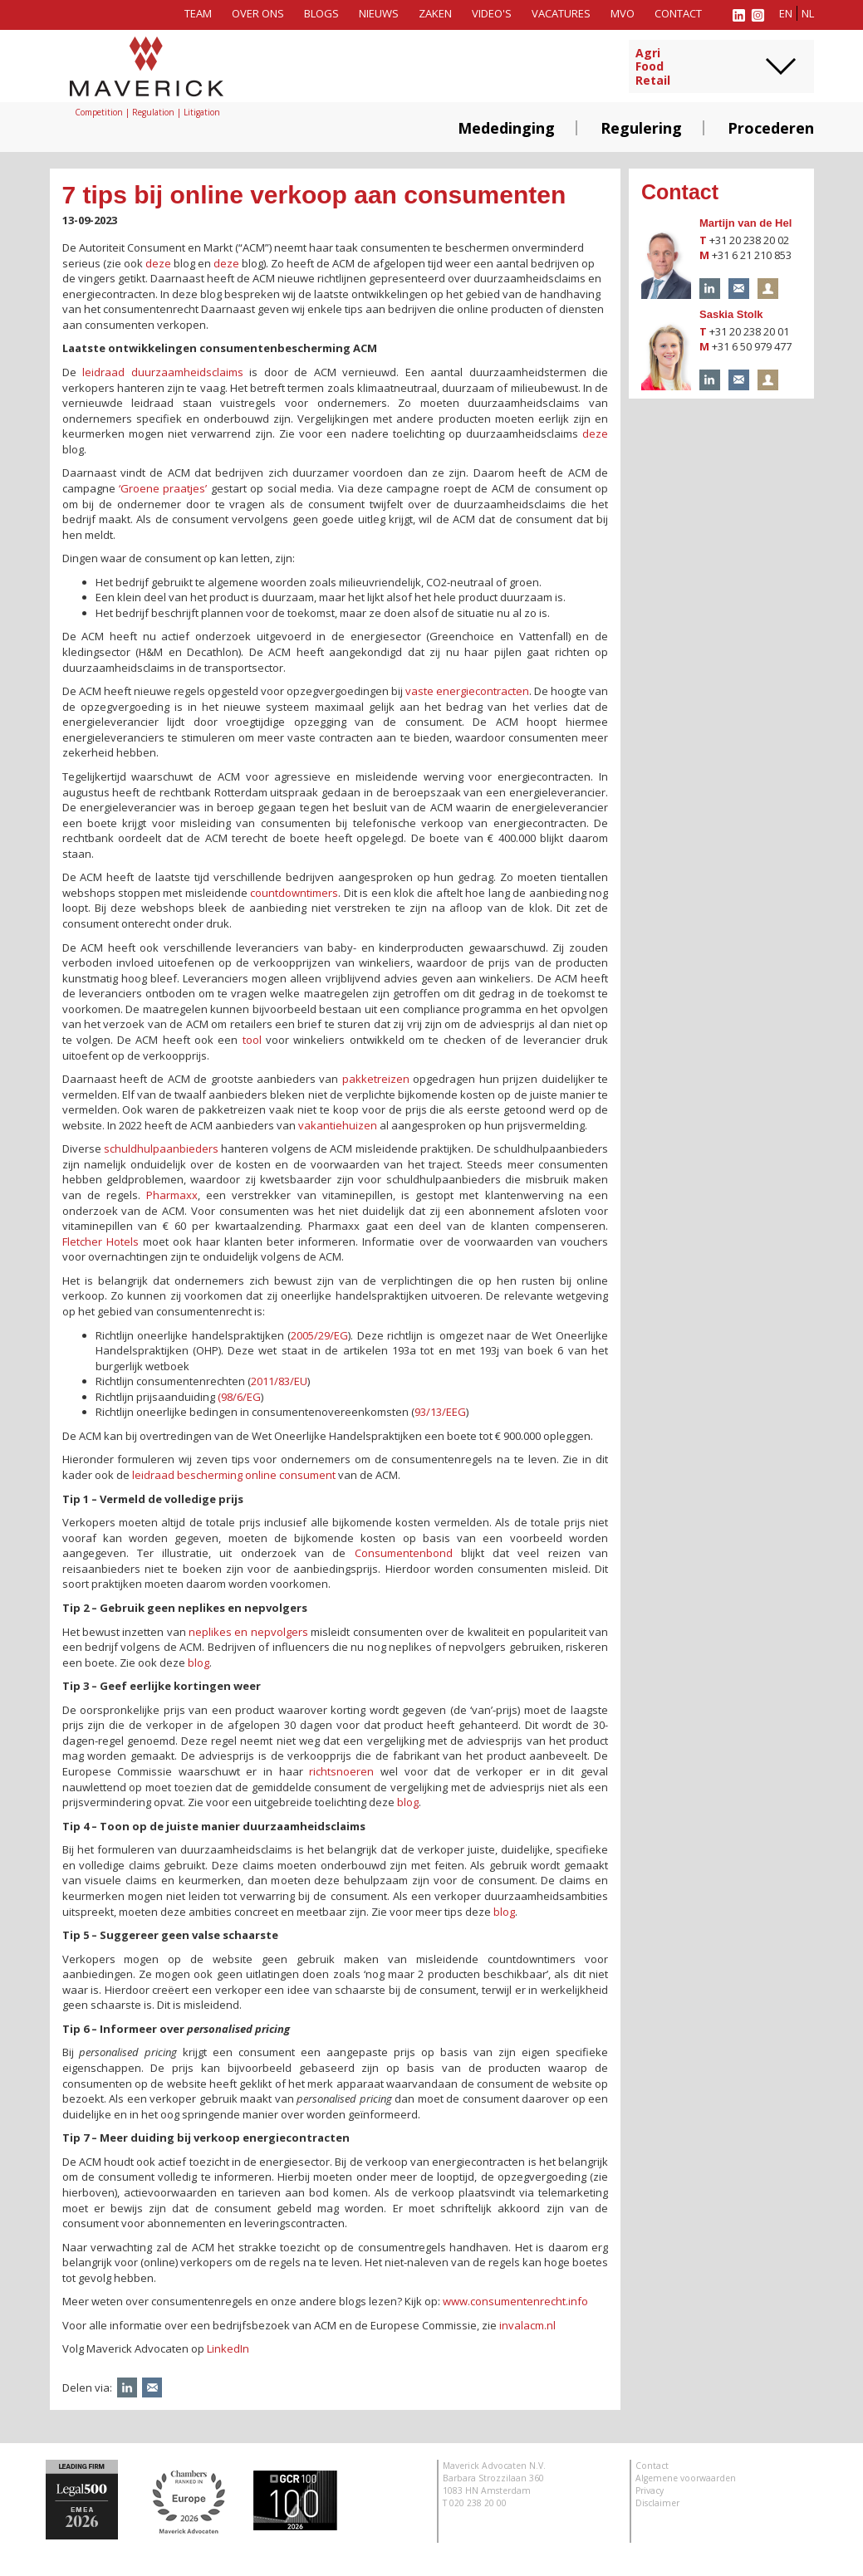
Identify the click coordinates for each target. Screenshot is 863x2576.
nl (808, 13)
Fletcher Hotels (100, 1241)
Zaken (435, 13)
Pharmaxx (172, 1195)
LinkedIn (228, 2348)
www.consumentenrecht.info (515, 2301)
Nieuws (379, 13)
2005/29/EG (319, 1335)
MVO (622, 13)
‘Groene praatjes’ (163, 488)
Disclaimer (657, 2503)
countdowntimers (294, 892)
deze (158, 263)
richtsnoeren (341, 1771)
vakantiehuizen (337, 1125)
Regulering (641, 127)
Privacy (649, 2490)
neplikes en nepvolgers (248, 1631)
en (785, 13)
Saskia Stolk (731, 314)
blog (198, 1662)
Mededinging (506, 127)
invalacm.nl (527, 2325)
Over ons (258, 13)
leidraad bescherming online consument (234, 1474)
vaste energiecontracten (467, 690)
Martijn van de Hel (745, 223)
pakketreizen (375, 1078)
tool (252, 1039)
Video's (492, 13)
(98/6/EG (239, 1396)
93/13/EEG (440, 1411)
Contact (678, 13)
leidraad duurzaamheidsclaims (162, 372)
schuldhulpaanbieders (161, 1148)
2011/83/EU (279, 1381)
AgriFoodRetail (652, 67)
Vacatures (561, 13)
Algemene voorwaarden (685, 2478)
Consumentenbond (404, 1552)
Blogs (321, 13)
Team (198, 13)
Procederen (771, 127)
